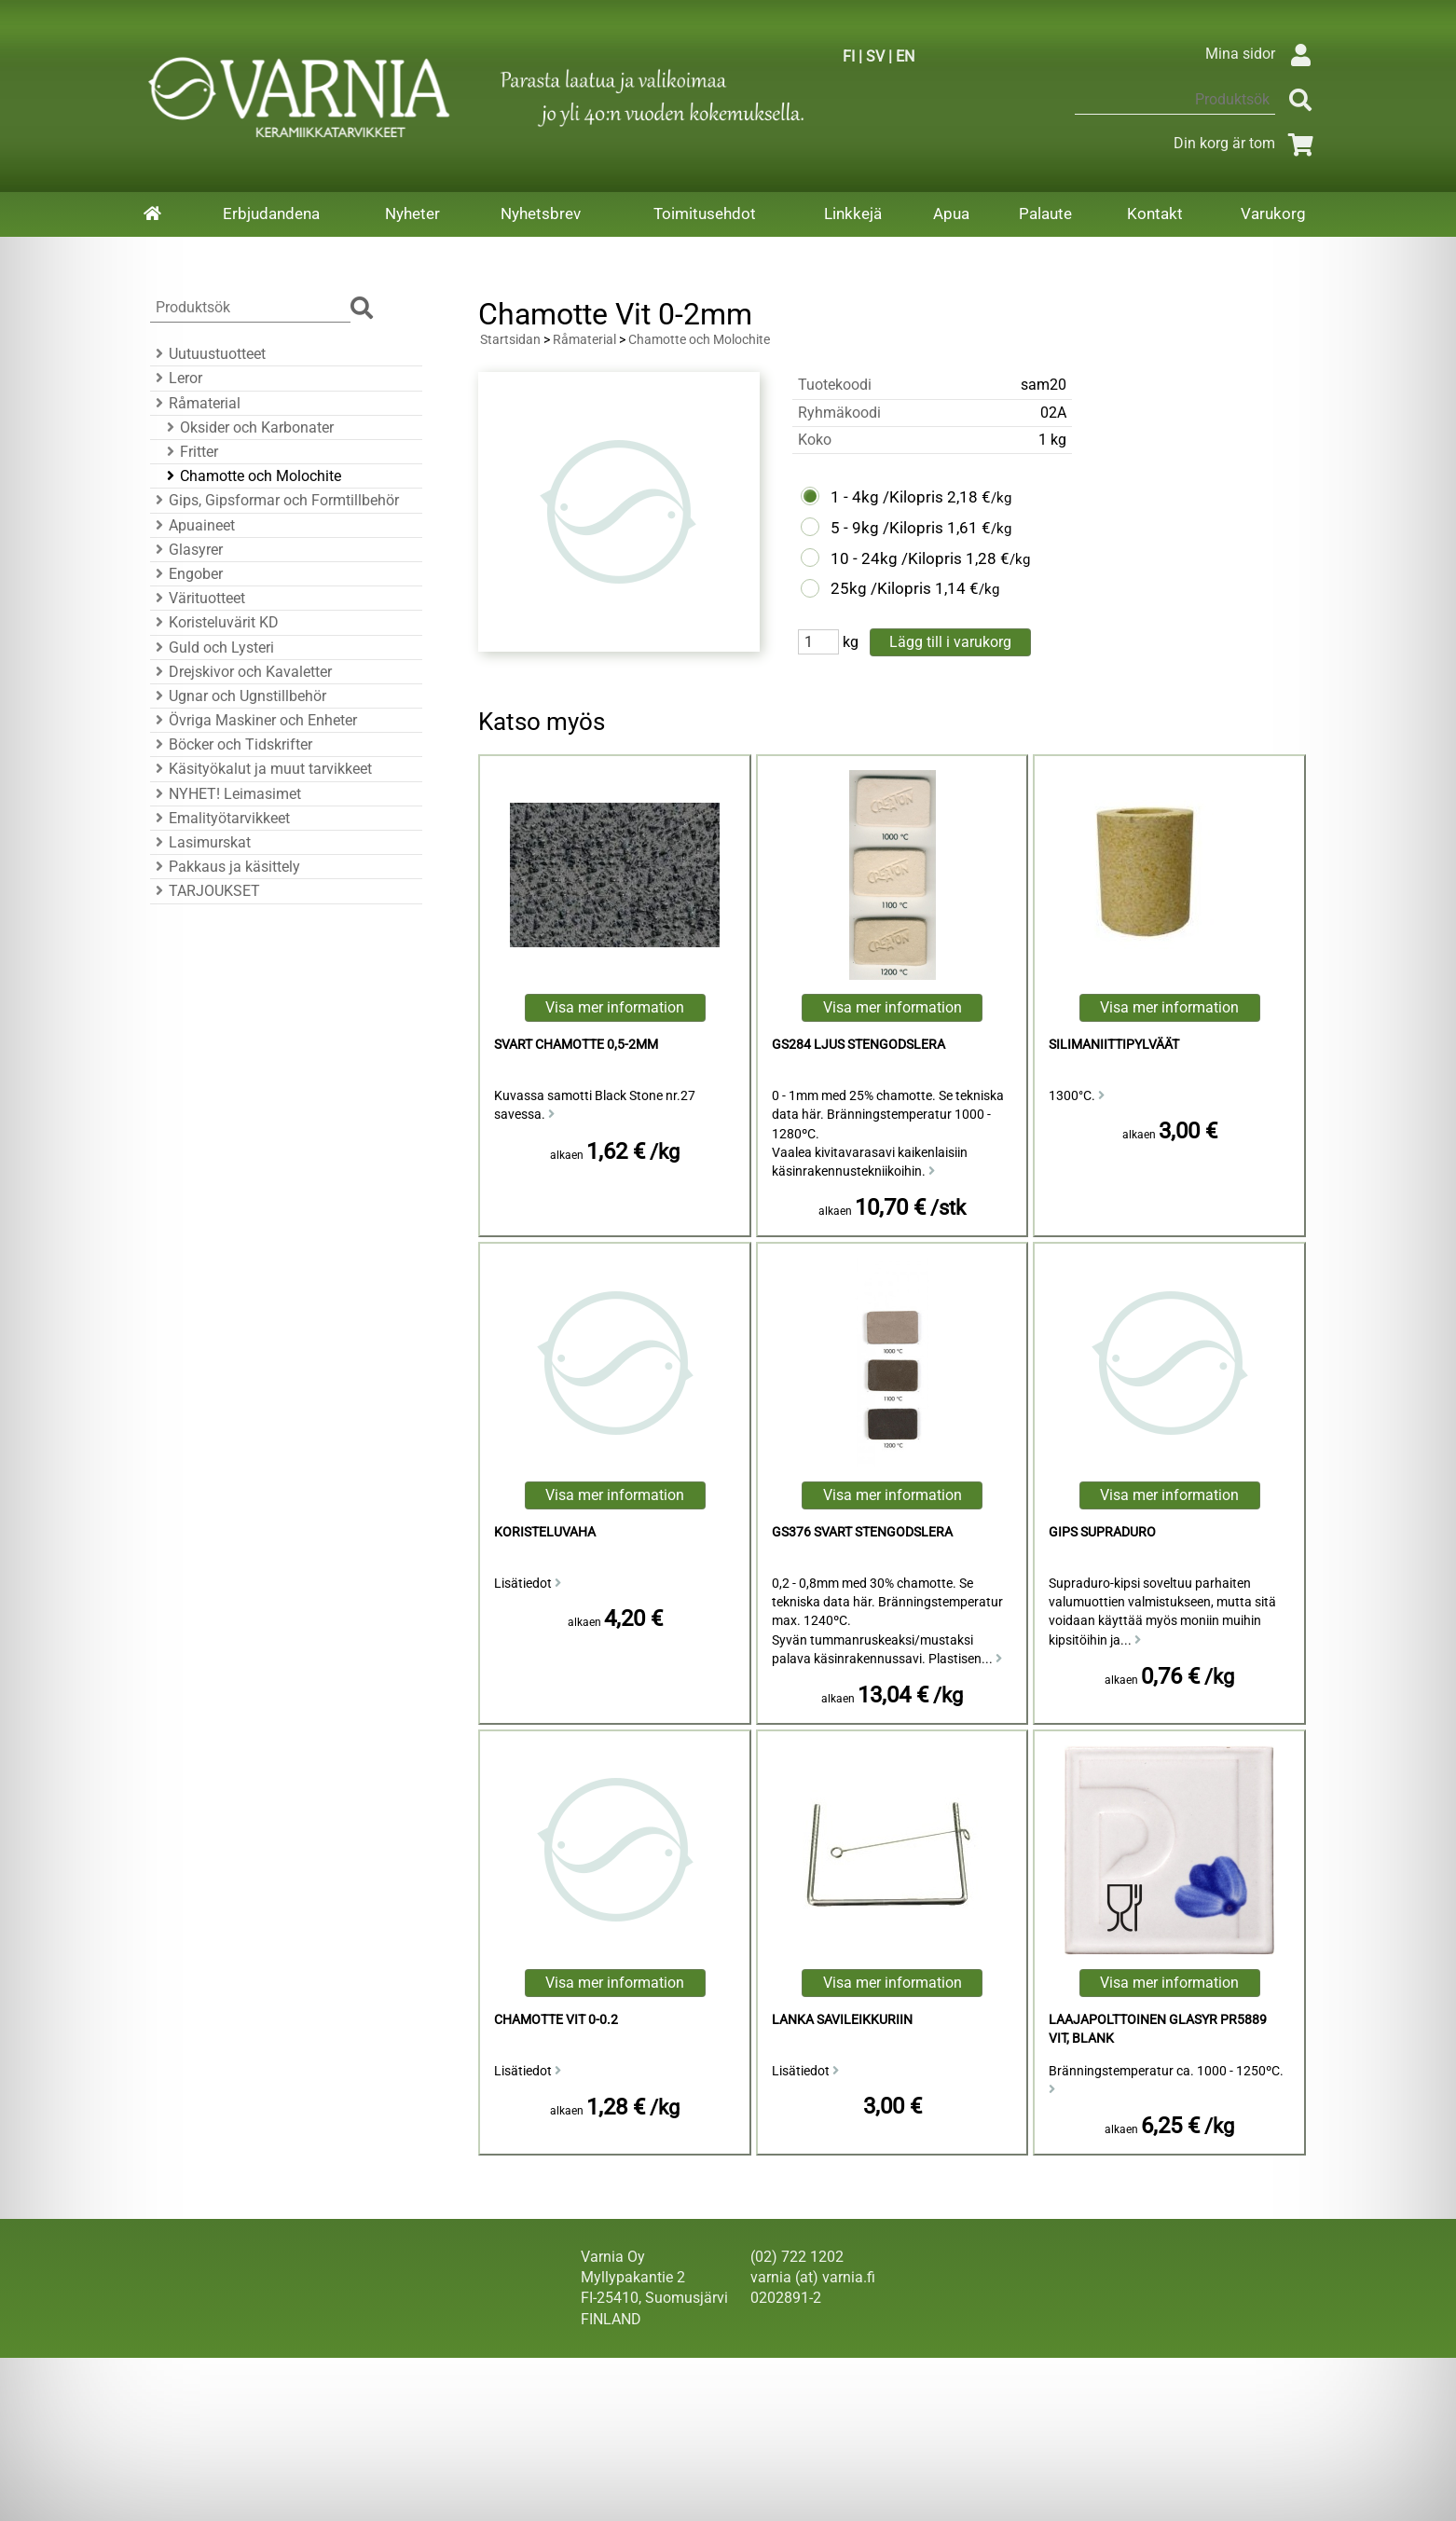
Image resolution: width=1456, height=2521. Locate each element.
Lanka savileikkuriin (842, 2020)
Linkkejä (853, 213)
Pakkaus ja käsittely (225, 866)
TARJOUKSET (205, 891)
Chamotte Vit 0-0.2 (556, 2020)
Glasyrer (186, 549)
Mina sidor (1262, 53)
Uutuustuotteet (208, 354)
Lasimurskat (200, 842)
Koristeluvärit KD (214, 622)
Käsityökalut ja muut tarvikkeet (261, 769)
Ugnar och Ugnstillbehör (238, 696)
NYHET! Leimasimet (225, 794)
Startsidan (510, 340)
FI (849, 56)
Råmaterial (195, 403)
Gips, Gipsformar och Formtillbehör (274, 500)
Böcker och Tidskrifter (231, 744)
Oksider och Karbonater (247, 427)
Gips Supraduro (1102, 1532)
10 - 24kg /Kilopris (896, 558)
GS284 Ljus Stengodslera (858, 1045)
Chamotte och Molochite (251, 476)
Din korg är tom (1247, 143)
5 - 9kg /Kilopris (887, 527)
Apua (951, 213)
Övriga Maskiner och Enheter (253, 720)
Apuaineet (192, 525)
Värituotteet (197, 598)
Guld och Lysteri (212, 647)
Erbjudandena (271, 213)
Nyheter (412, 213)
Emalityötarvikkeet (220, 818)
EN (905, 56)
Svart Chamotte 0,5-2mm (576, 1045)
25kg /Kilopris (881, 588)
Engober (186, 574)
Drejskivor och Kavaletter (241, 672)
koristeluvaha (545, 1532)
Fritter (189, 452)
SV (875, 56)
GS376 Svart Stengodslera (862, 1532)
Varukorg (1273, 213)
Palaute (1045, 213)
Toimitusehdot (704, 213)
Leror (176, 378)
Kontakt (1155, 213)
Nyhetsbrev (541, 213)
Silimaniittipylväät (1114, 1045)
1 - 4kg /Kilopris (887, 497)
